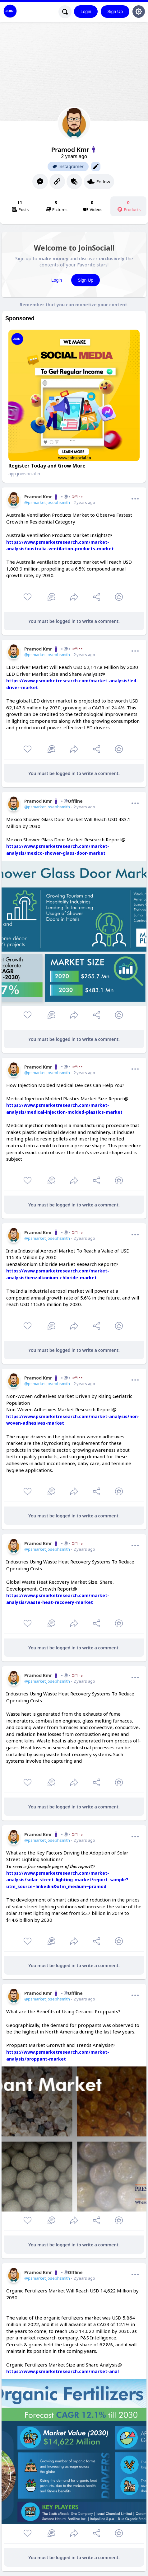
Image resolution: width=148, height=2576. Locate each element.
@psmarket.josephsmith (47, 502)
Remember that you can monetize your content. (74, 305)
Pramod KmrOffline (53, 801)
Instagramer (68, 166)
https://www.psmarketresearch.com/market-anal (62, 2371)
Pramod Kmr (53, 497)
